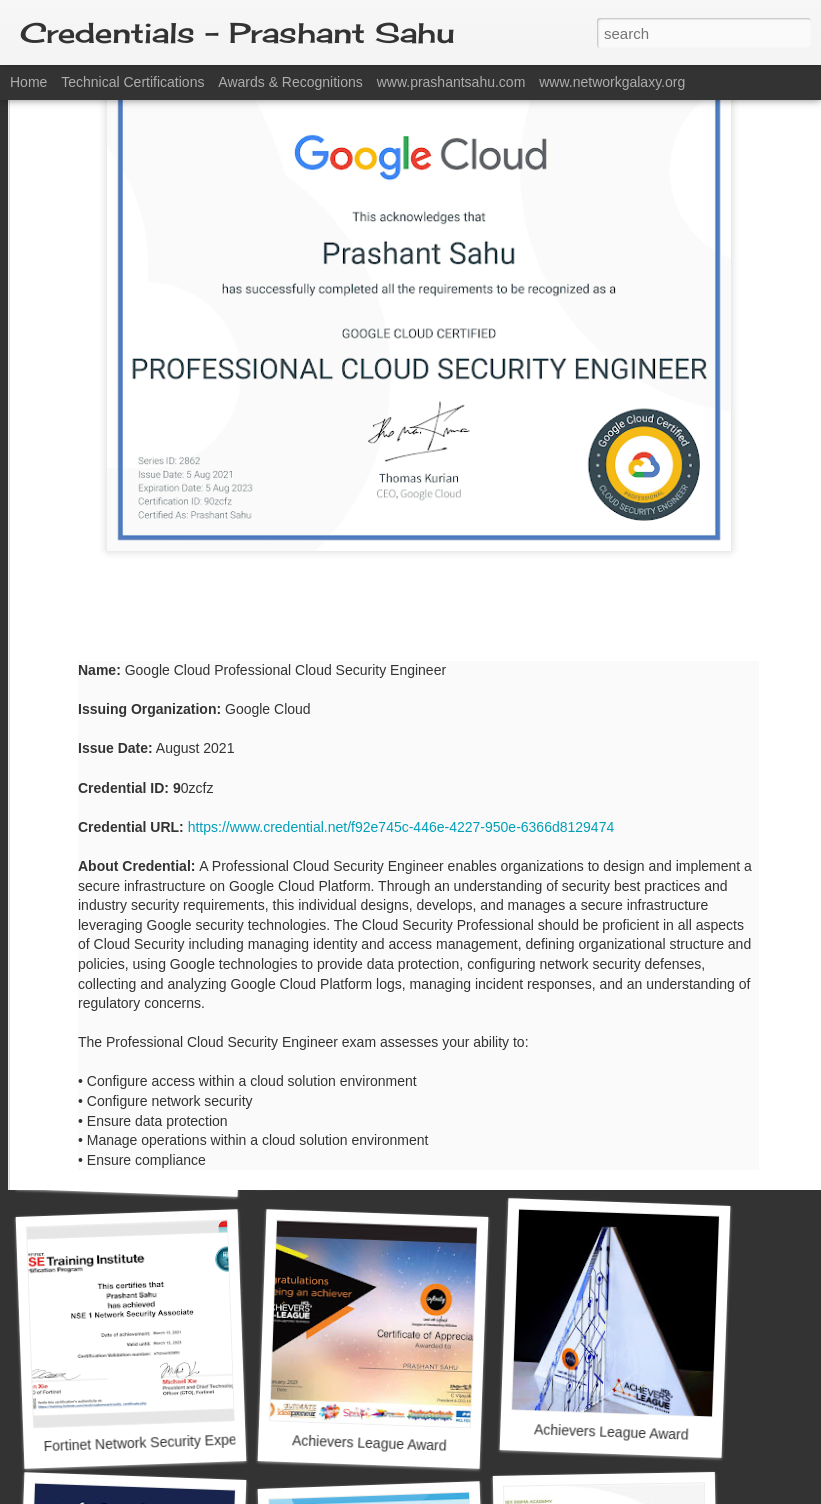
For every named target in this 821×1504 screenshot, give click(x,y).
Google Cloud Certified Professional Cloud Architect (438, 892)
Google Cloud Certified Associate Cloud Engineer (196, 896)
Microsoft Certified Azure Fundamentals (397, 1161)
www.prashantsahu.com (451, 82)
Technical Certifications (132, 82)
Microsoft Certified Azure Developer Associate (668, 887)
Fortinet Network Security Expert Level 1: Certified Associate (230, 1439)
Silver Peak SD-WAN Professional (142, 1171)
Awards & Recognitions (290, 82)
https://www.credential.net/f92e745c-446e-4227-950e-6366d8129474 (401, 658)
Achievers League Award (369, 1442)
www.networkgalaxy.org (612, 82)
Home (28, 82)
